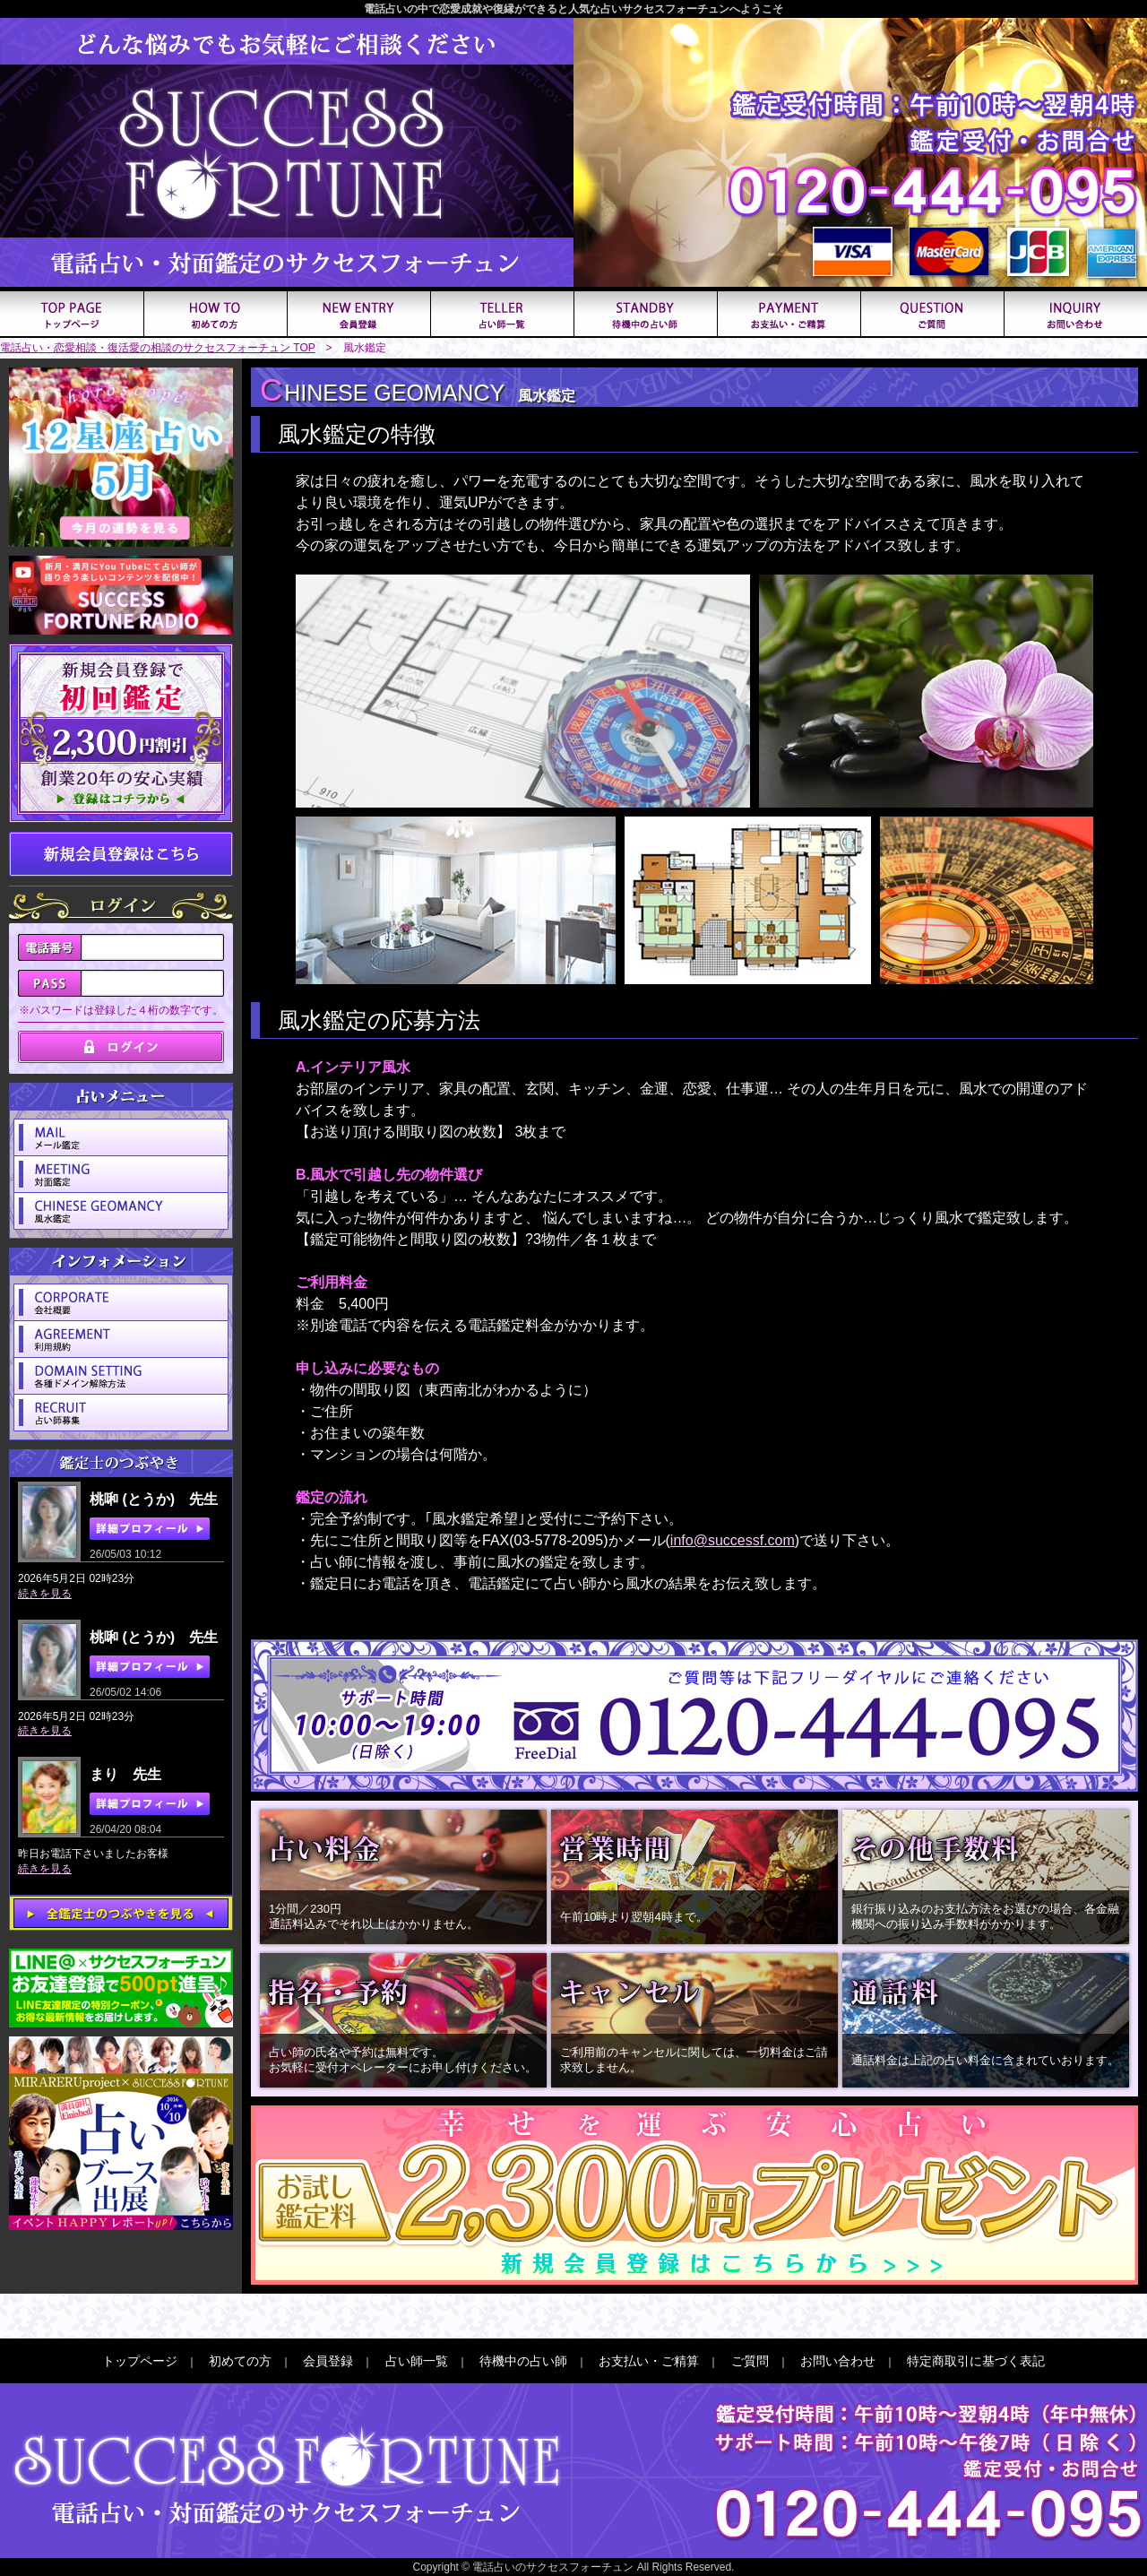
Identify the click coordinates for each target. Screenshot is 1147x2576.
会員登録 (328, 2361)
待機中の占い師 (523, 2361)
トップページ (139, 2361)
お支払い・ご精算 (649, 2361)
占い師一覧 (416, 2361)
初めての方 (240, 2361)
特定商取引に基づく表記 (976, 2361)
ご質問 (750, 2361)
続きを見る (45, 1593)
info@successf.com (732, 1540)
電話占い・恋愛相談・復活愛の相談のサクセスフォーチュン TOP (157, 347)
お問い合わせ (837, 2361)
